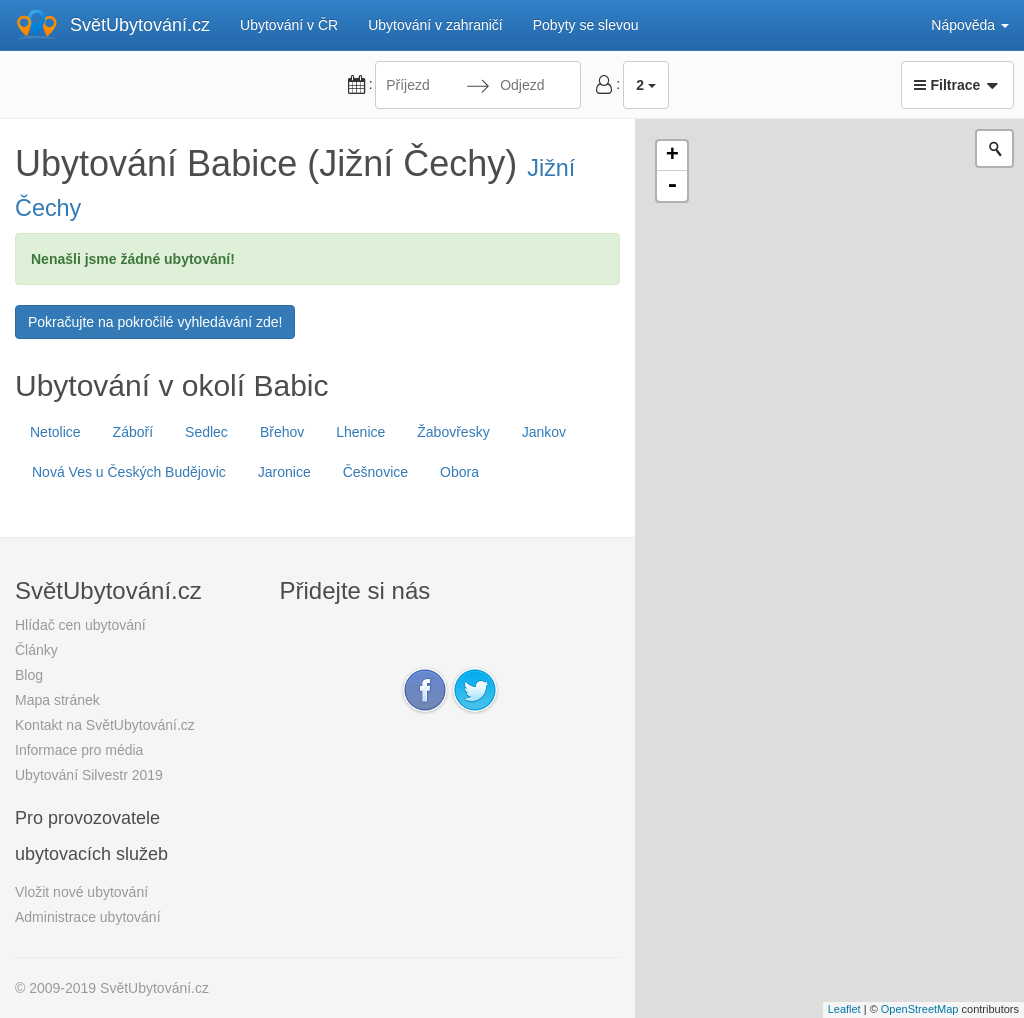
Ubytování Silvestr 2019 (89, 775)
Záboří (133, 432)
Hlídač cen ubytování (80, 625)
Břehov (282, 432)
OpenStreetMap (920, 1009)
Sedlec (206, 432)
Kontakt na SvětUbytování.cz (105, 725)
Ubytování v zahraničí (435, 25)
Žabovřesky (453, 432)
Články (36, 650)
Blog (29, 675)
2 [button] (646, 85)
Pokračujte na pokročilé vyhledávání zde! (155, 322)
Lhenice (360, 432)
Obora (459, 472)
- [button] (672, 186)
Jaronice (284, 472)
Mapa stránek (57, 700)
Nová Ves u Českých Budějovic (129, 472)
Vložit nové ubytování (81, 892)
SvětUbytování (140, 25)
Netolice (55, 432)
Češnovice (375, 472)
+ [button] (672, 156)
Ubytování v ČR (289, 25)
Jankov (544, 432)
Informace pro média (79, 750)
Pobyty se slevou (586, 25)
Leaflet (844, 1009)
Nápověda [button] (970, 25)
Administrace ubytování (88, 917)
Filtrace (957, 85)
